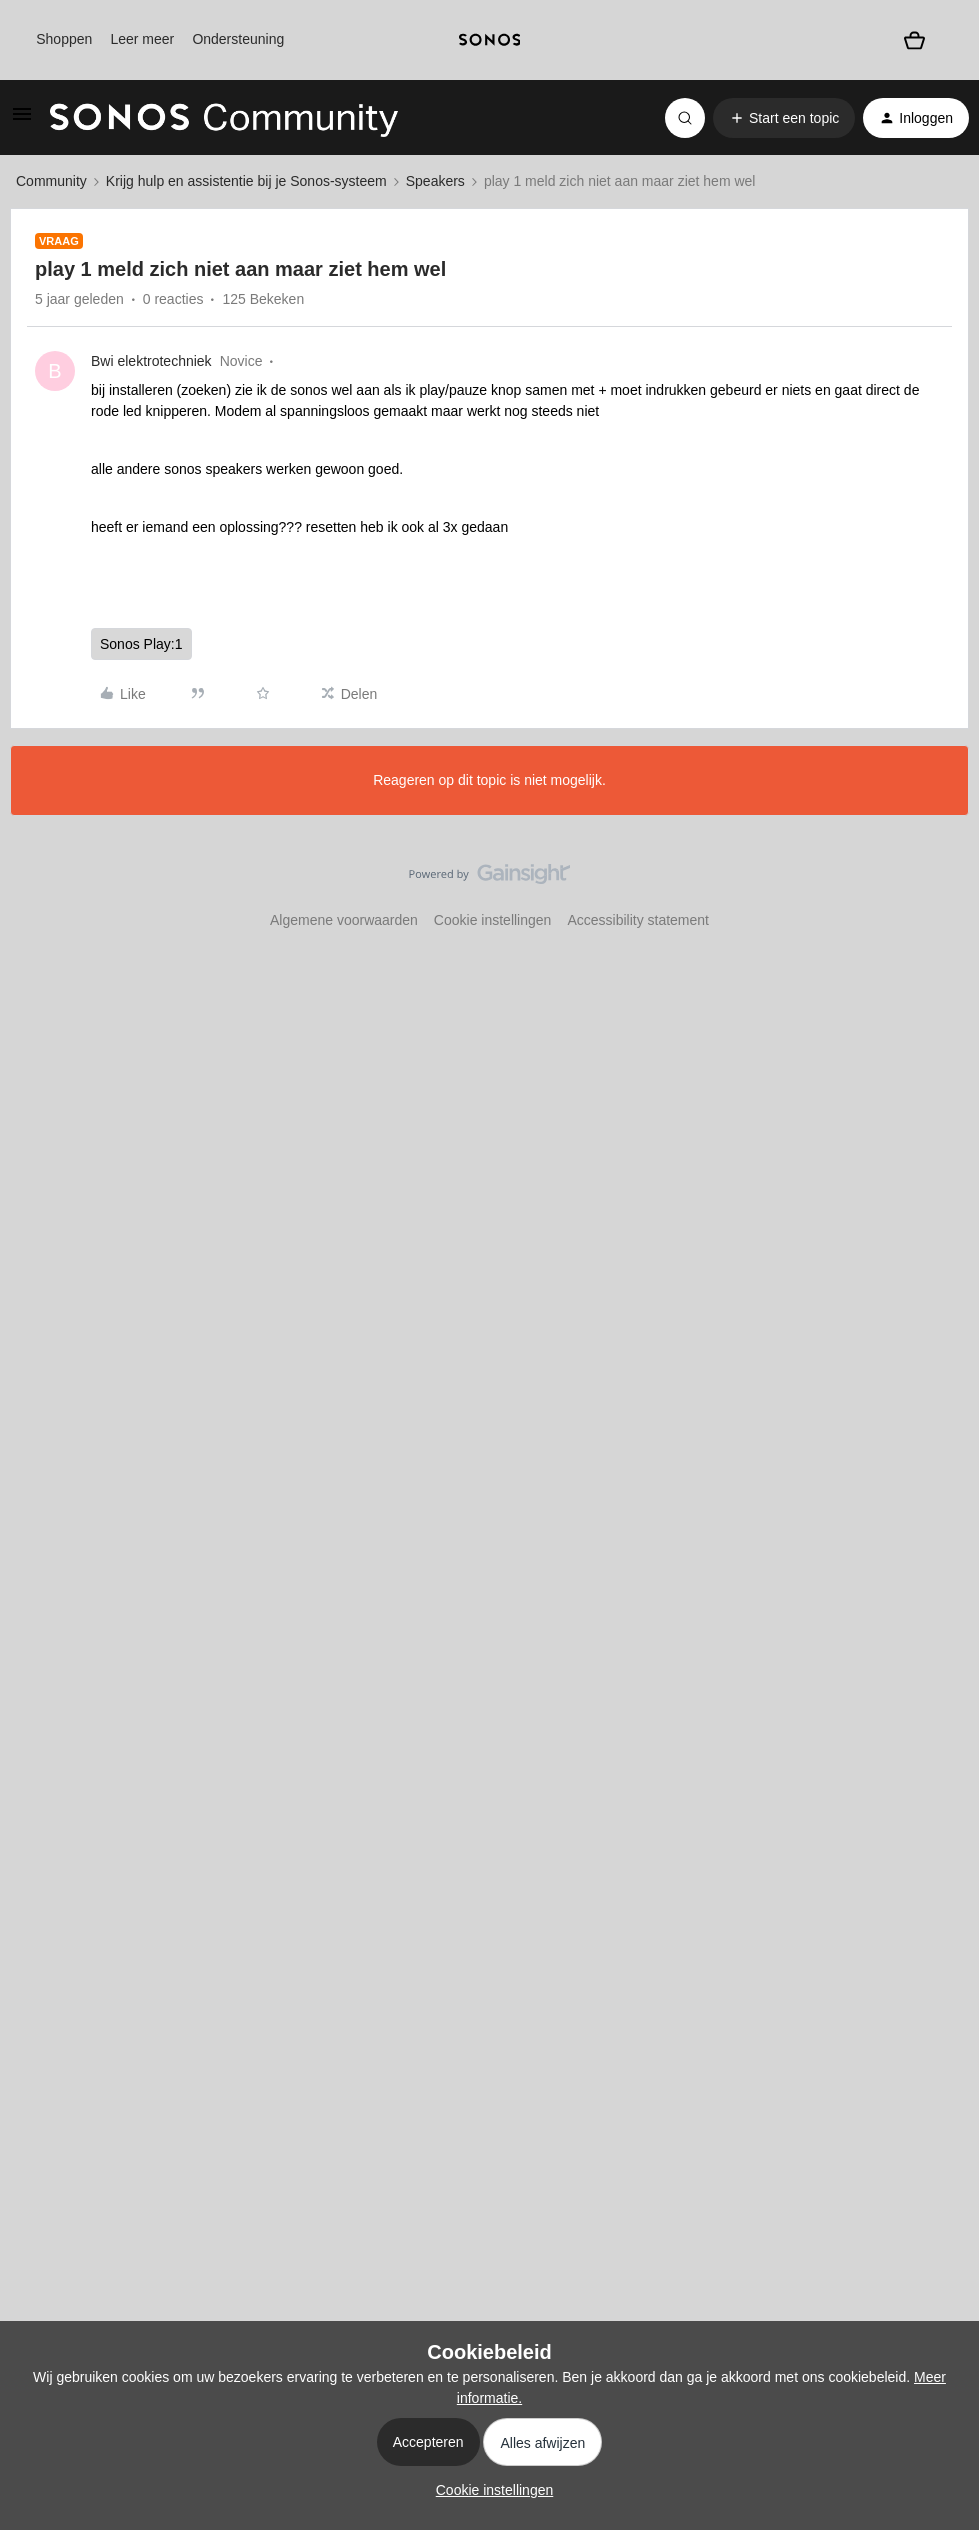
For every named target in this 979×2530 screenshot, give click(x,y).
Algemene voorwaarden (344, 920)
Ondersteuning (238, 39)
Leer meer (142, 39)
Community (51, 181)
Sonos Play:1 (141, 644)
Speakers (435, 181)
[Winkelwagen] (914, 39)
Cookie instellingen (493, 920)
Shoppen (64, 39)
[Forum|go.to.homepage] (224, 118)
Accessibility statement (638, 920)
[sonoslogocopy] (489, 40)
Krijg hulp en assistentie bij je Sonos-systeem (246, 181)
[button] (22, 121)
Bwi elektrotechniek (151, 361)
